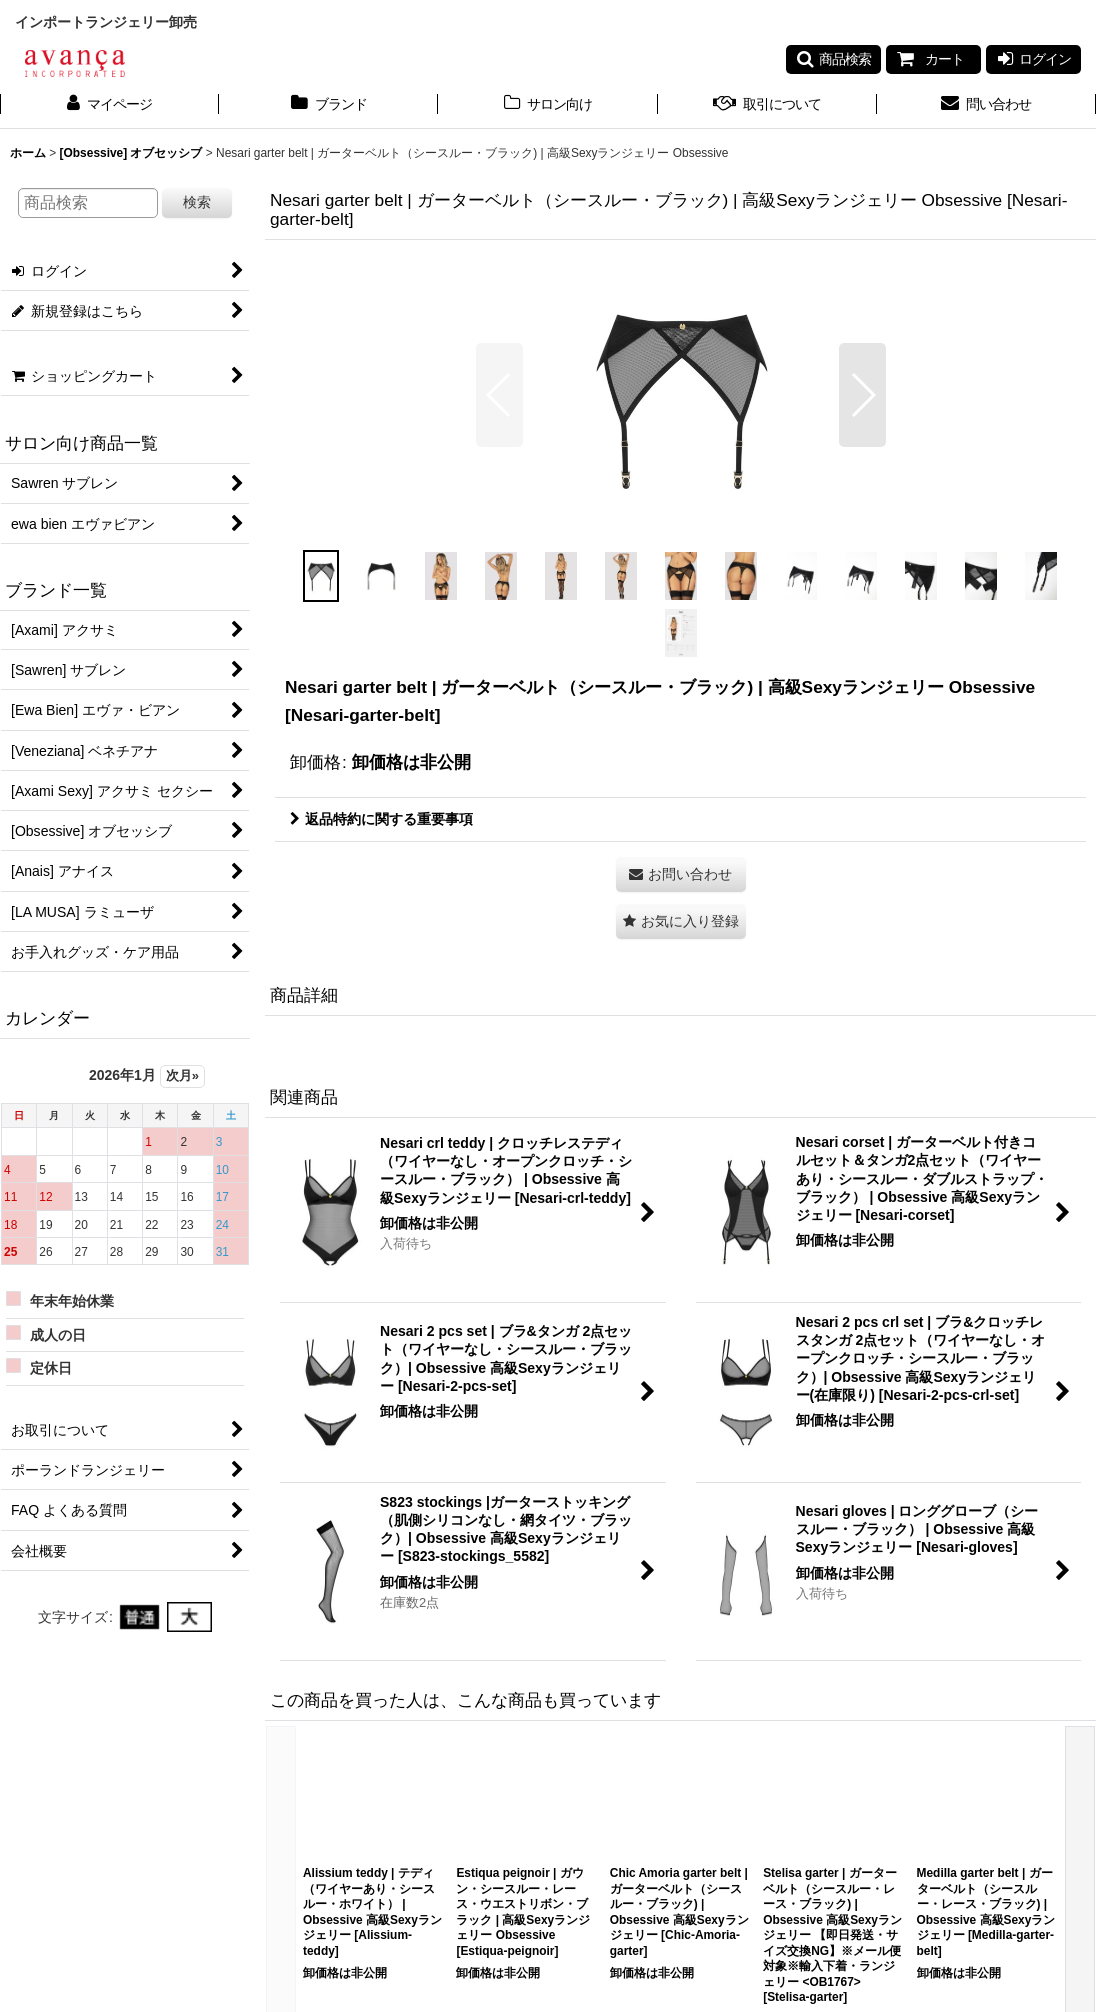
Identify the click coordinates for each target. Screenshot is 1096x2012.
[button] (833, 59)
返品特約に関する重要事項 (381, 819)
